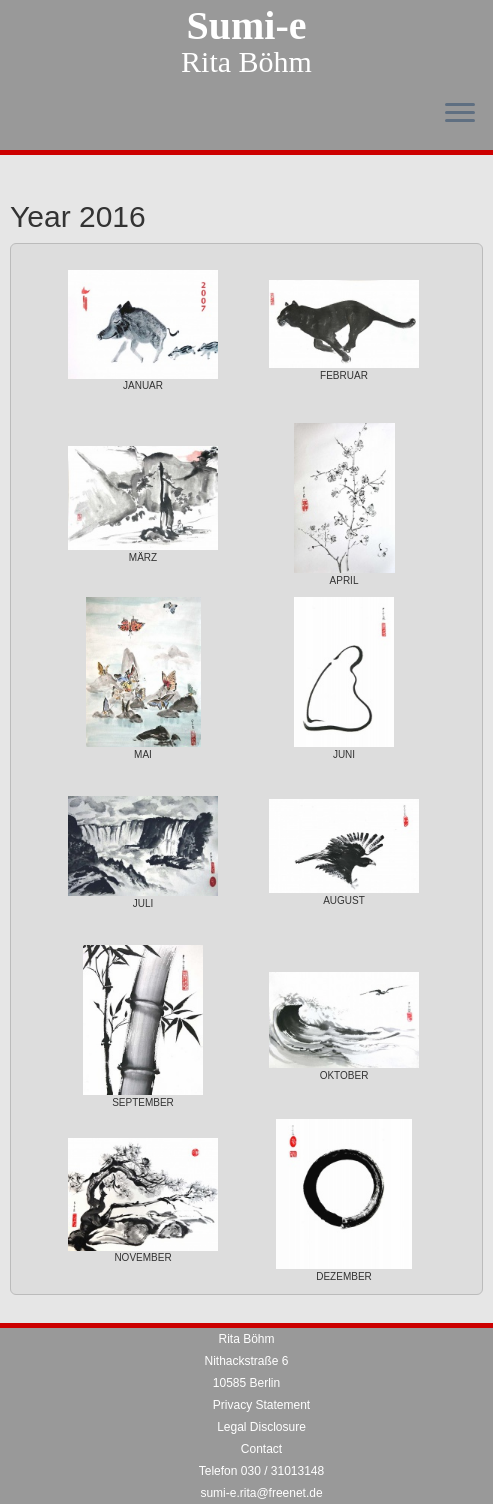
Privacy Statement (261, 1405)
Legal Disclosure (261, 1427)
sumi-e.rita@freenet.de (261, 1493)
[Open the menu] (460, 114)
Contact (261, 1449)
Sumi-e (247, 26)
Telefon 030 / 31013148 (261, 1471)
